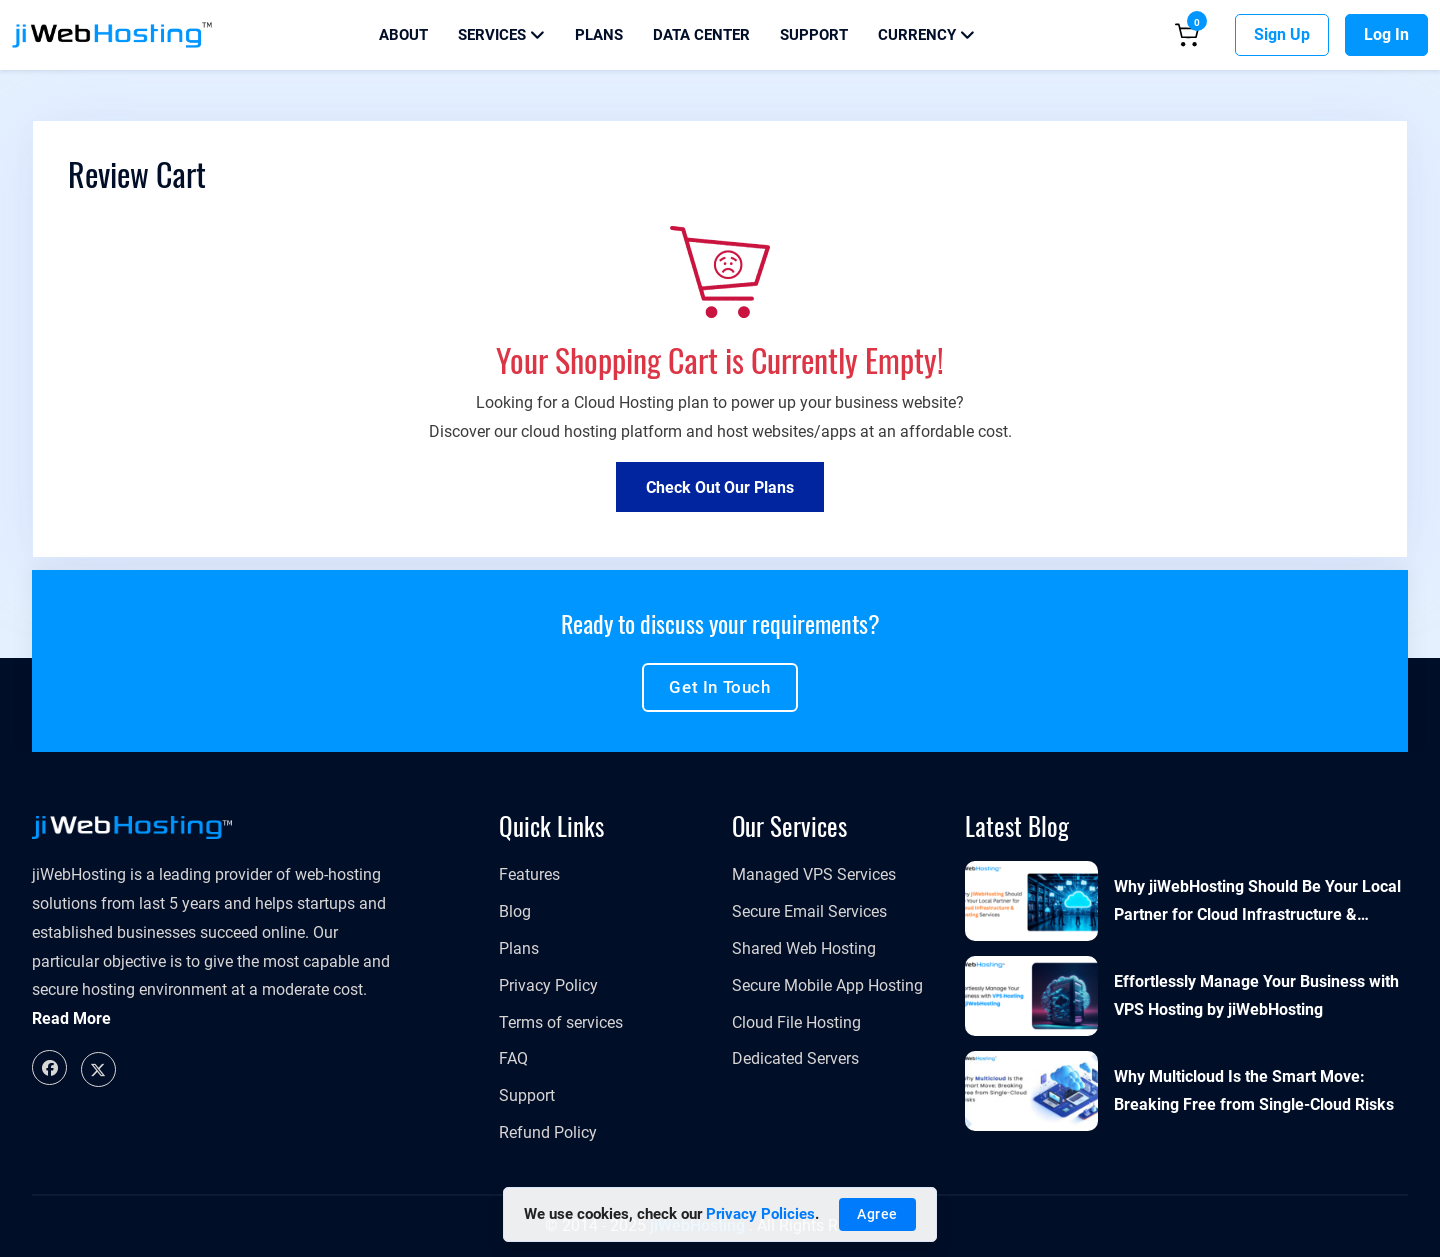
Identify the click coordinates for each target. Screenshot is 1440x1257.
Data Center (701, 35)
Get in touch (719, 687)
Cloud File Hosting (796, 1022)
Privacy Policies (760, 1214)
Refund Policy (548, 1132)
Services (501, 35)
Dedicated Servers (795, 1058)
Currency (926, 35)
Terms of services (561, 1022)
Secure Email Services (809, 911)
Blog (515, 911)
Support (814, 35)
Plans (599, 35)
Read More (71, 1018)
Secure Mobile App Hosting (827, 985)
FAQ (513, 1058)
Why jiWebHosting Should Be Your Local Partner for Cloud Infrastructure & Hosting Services (1257, 904)
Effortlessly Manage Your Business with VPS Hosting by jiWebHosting (1256, 996)
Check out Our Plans (720, 487)
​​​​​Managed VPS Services (814, 874)
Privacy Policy (548, 985)
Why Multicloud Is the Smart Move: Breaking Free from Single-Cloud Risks (1254, 1091)
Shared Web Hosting (804, 948)
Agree (877, 1214)
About (403, 35)
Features (529, 874)
